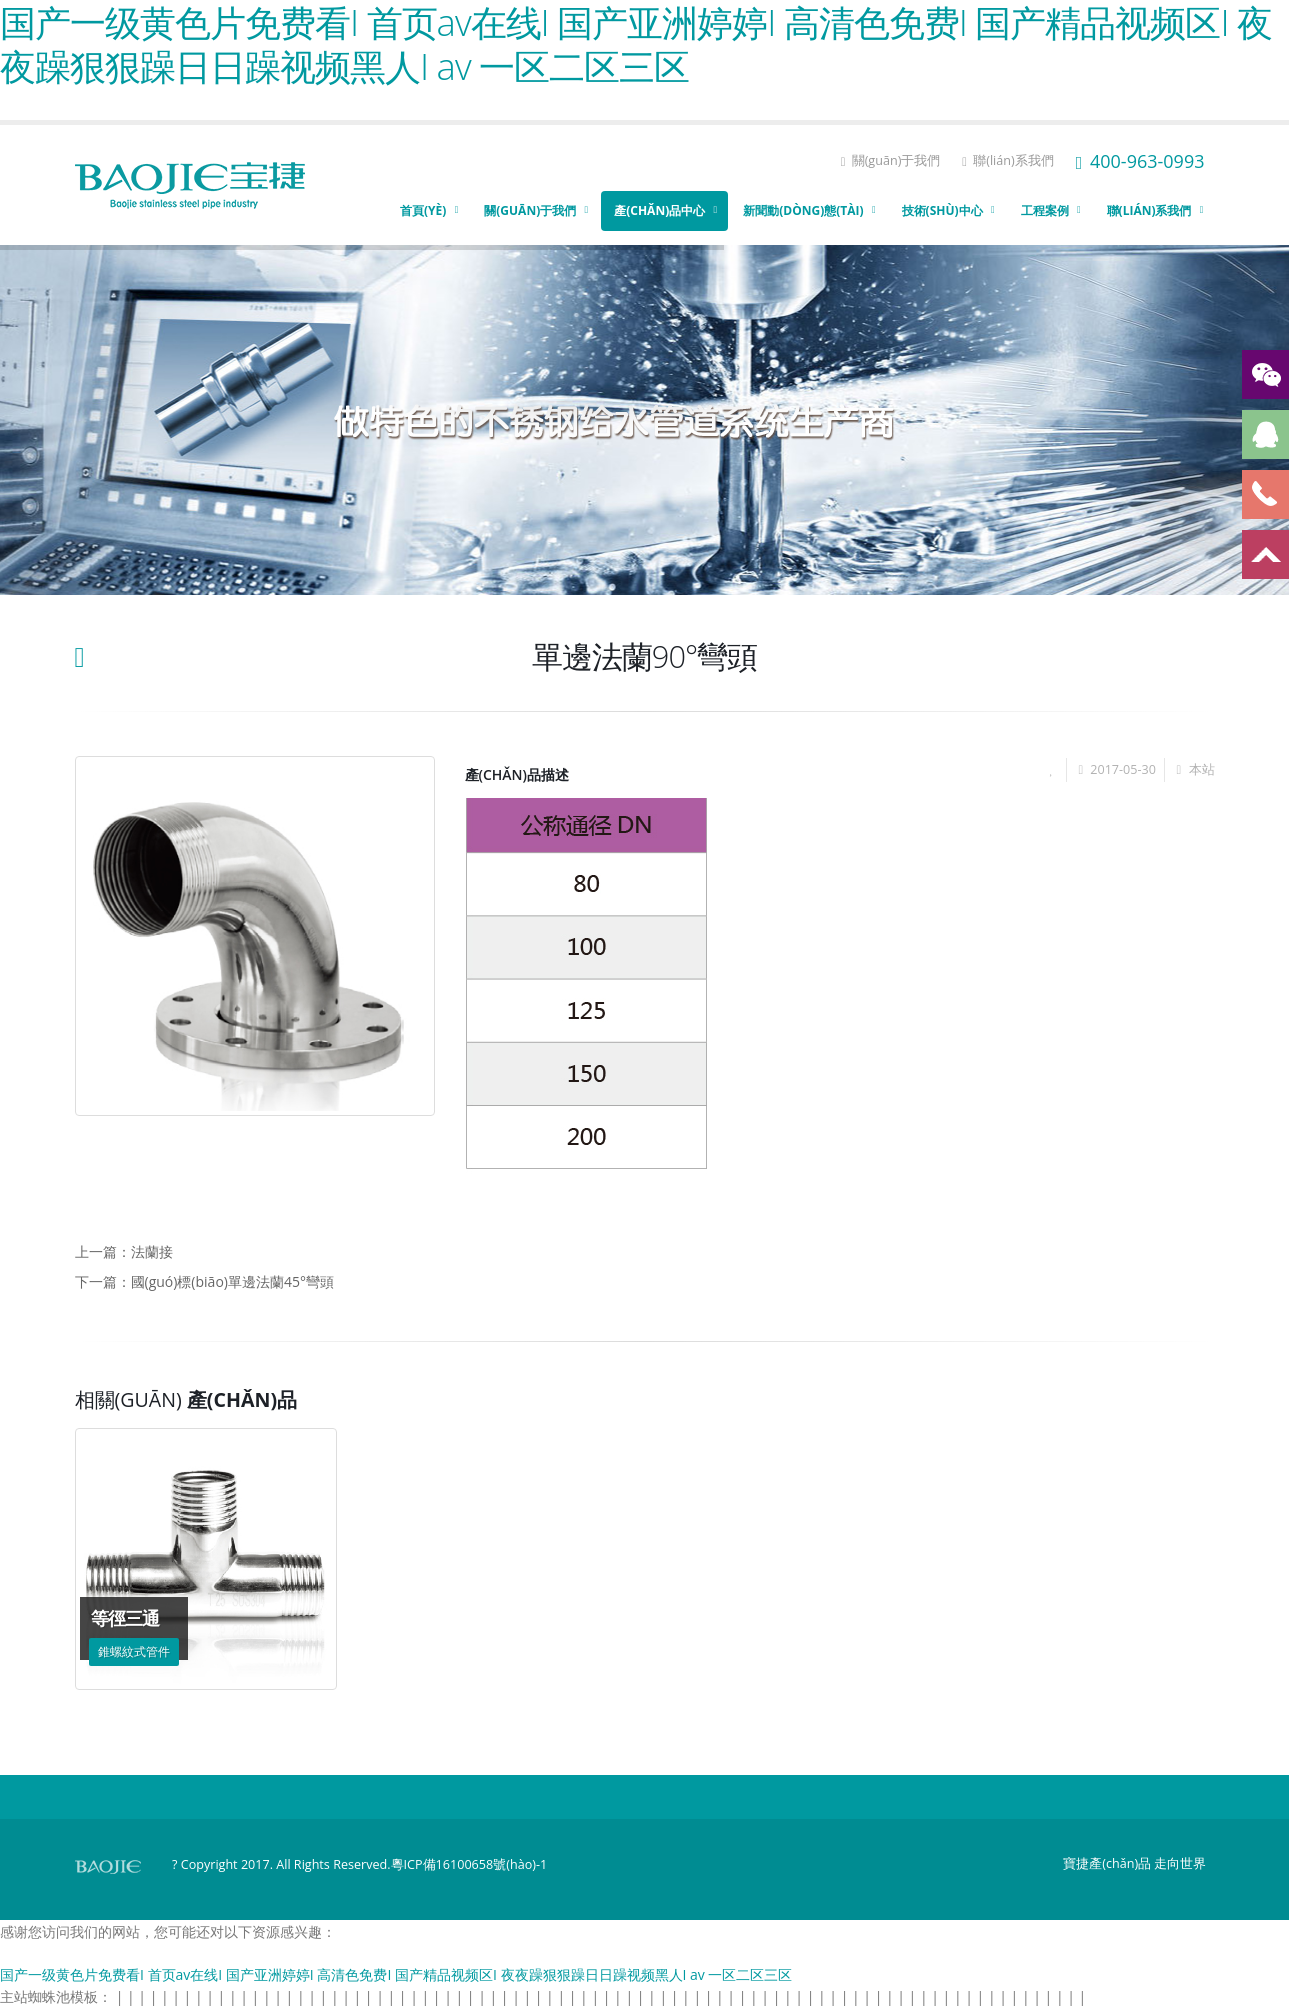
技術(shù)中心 (942, 210)
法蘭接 (152, 1251)
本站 (1202, 769)
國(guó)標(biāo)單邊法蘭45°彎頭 (232, 1281)
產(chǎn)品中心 (659, 210)
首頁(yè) (423, 210)
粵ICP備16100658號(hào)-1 (469, 1864)
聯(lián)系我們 (1007, 160)
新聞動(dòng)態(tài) (803, 210)
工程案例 (1045, 210)
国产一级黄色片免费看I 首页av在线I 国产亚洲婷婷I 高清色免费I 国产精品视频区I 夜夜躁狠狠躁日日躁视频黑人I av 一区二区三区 (396, 1974)
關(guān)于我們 (891, 160)
